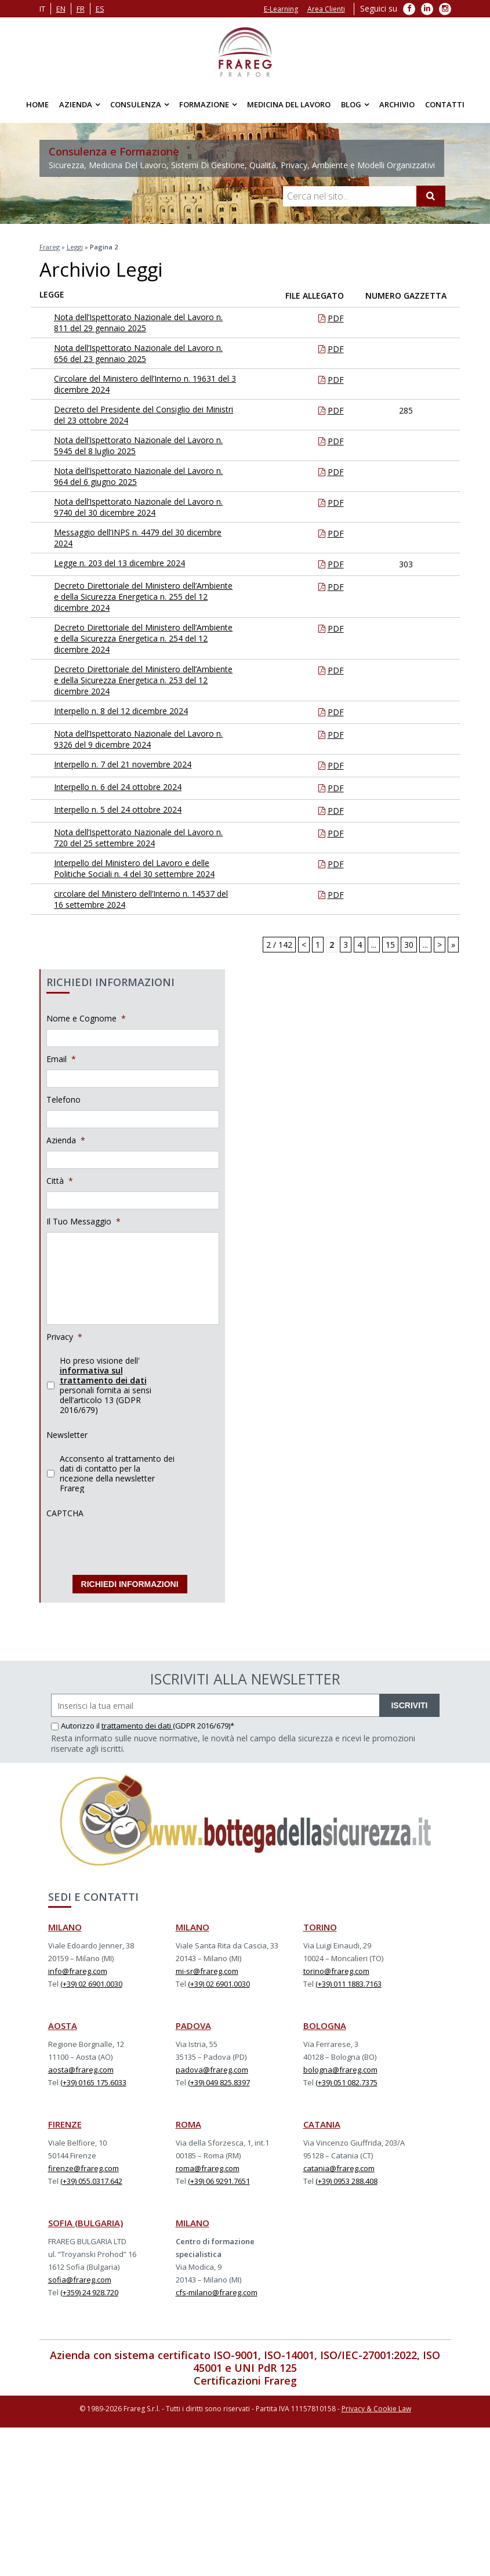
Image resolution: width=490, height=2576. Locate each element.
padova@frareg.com (212, 2066)
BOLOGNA (324, 2022)
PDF (336, 318)
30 (408, 944)
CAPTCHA (65, 1513)
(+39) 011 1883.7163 (348, 1980)
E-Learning (281, 9)
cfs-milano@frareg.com (216, 2289)
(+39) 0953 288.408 (346, 2177)
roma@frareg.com (207, 2165)
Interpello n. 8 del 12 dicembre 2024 (131, 710)
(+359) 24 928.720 (89, 2289)
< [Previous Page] (304, 944)
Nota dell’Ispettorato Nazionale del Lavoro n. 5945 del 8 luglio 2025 (148, 445)
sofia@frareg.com (79, 2276)
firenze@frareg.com (83, 2165)
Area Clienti (326, 9)
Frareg (49, 246)
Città (59, 1181)
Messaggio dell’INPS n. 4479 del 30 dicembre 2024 (147, 538)
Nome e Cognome (86, 1018)
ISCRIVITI (409, 1702)
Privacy (64, 1337)
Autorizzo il (76, 1722)
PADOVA (193, 2022)
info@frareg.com (77, 1967)
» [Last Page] (453, 944)
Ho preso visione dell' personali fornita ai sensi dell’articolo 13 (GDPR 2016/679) (105, 1385)
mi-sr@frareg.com (207, 1967)
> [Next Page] (439, 944)
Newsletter (67, 1435)
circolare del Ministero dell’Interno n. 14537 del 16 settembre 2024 (144, 899)
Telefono (63, 1100)
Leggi (75, 246)
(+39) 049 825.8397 (219, 2079)
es (100, 8)
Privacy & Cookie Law (376, 2405)
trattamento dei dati (137, 1722)
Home (37, 104)
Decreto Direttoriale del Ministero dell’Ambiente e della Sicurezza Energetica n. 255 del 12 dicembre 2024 (146, 596)
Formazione (204, 104)
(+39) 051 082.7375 (346, 2079)
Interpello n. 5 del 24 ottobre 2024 (127, 809)
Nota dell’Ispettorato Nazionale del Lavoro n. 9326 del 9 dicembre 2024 (148, 739)
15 (390, 944)
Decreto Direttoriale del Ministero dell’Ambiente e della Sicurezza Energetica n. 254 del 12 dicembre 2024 (146, 638)
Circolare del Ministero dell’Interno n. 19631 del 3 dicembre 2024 (145, 384)
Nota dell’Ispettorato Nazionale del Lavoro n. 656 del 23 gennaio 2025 (148, 353)
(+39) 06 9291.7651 (219, 2177)
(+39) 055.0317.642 (91, 2177)
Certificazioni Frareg (245, 2377)
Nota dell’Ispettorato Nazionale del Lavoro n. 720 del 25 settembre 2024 (148, 838)
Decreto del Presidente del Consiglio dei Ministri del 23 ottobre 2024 (138, 415)
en (61, 8)
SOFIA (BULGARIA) (85, 2219)
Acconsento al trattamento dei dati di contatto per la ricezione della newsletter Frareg (117, 1473)
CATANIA (321, 2120)
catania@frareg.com (339, 2165)
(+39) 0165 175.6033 (93, 2079)
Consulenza (135, 104)
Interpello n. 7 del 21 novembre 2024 (132, 764)
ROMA (188, 2120)
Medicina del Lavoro (289, 104)
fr (81, 8)
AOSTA (62, 2022)
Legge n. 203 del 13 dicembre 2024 (129, 562)
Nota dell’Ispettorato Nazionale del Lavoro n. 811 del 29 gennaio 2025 (148, 322)
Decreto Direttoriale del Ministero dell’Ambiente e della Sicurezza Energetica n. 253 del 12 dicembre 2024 (146, 680)
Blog (351, 104)
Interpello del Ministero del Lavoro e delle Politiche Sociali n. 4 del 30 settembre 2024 (144, 868)
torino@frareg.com (336, 1967)
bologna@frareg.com (340, 2066)
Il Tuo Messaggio (83, 1221)
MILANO (65, 1923)
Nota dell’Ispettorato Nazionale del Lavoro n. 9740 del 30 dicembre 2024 (148, 507)
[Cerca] (430, 196)
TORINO (320, 1923)
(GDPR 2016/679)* (203, 1722)
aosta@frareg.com (81, 2066)
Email (61, 1059)
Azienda (75, 104)
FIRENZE (65, 2120)
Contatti (444, 104)
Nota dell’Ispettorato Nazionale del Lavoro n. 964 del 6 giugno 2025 (148, 476)
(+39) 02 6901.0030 (91, 1980)
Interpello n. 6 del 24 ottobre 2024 (127, 786)
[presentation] (134, 1546)
